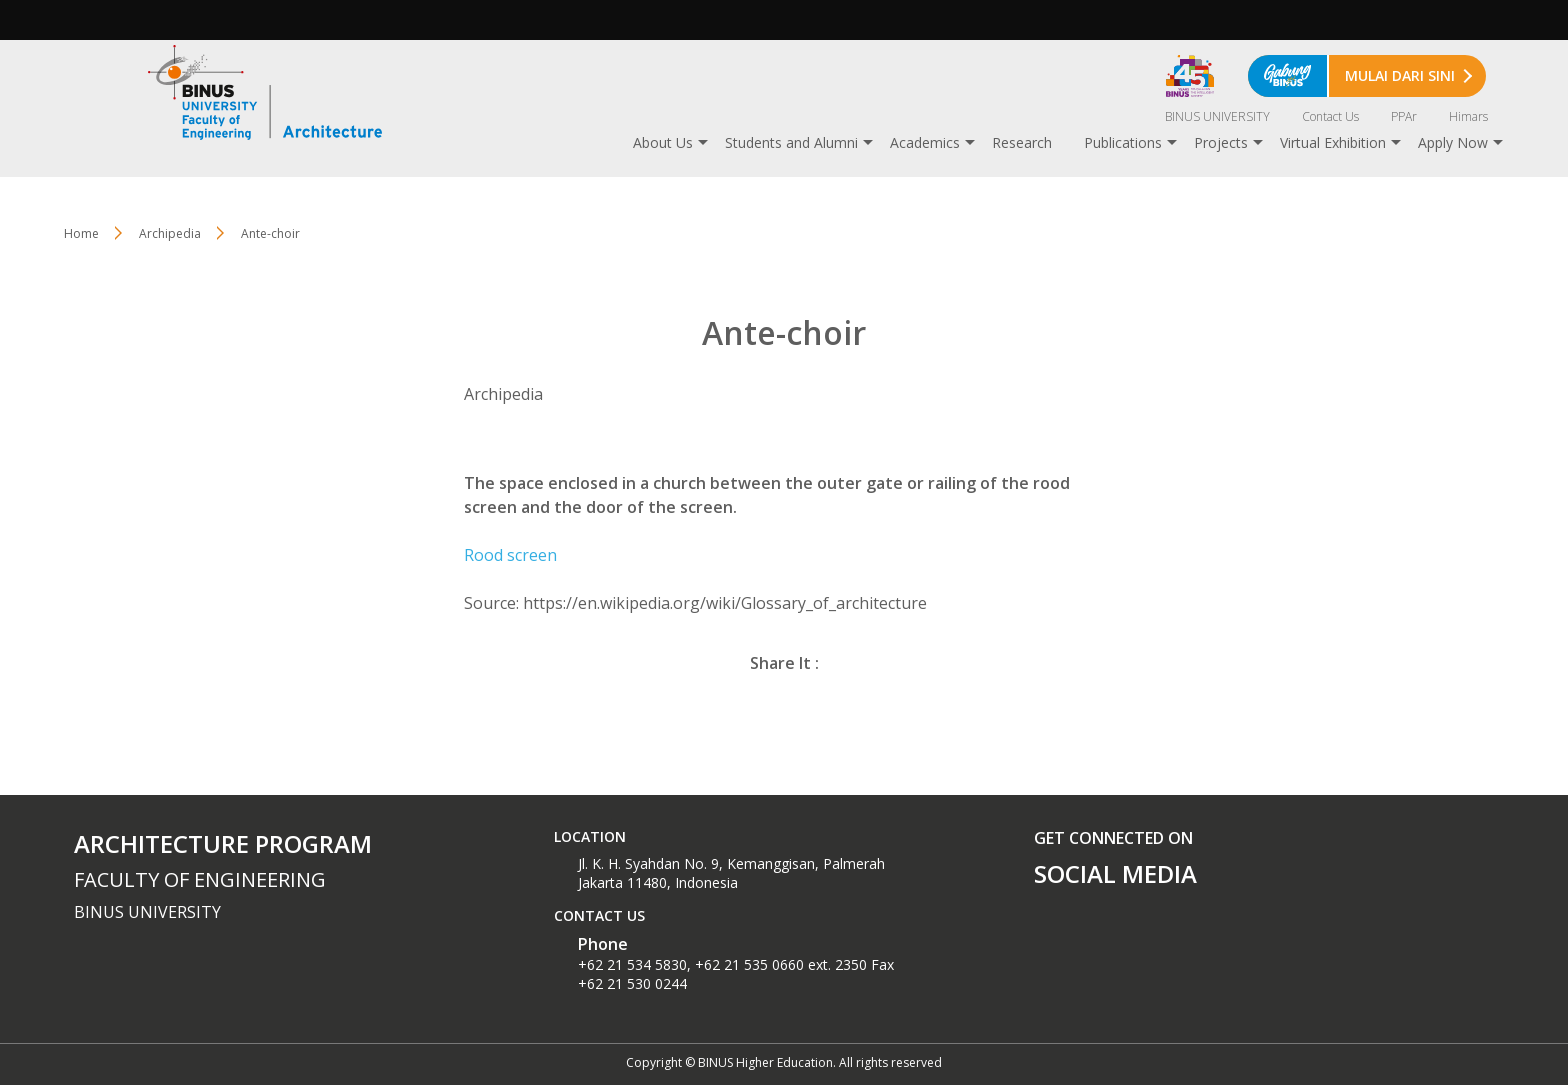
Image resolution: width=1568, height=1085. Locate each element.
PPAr (1404, 116)
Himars (1468, 116)
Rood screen (510, 555)
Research (1022, 142)
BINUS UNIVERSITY (1217, 116)
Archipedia (170, 233)
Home (81, 233)
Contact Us (1330, 116)
